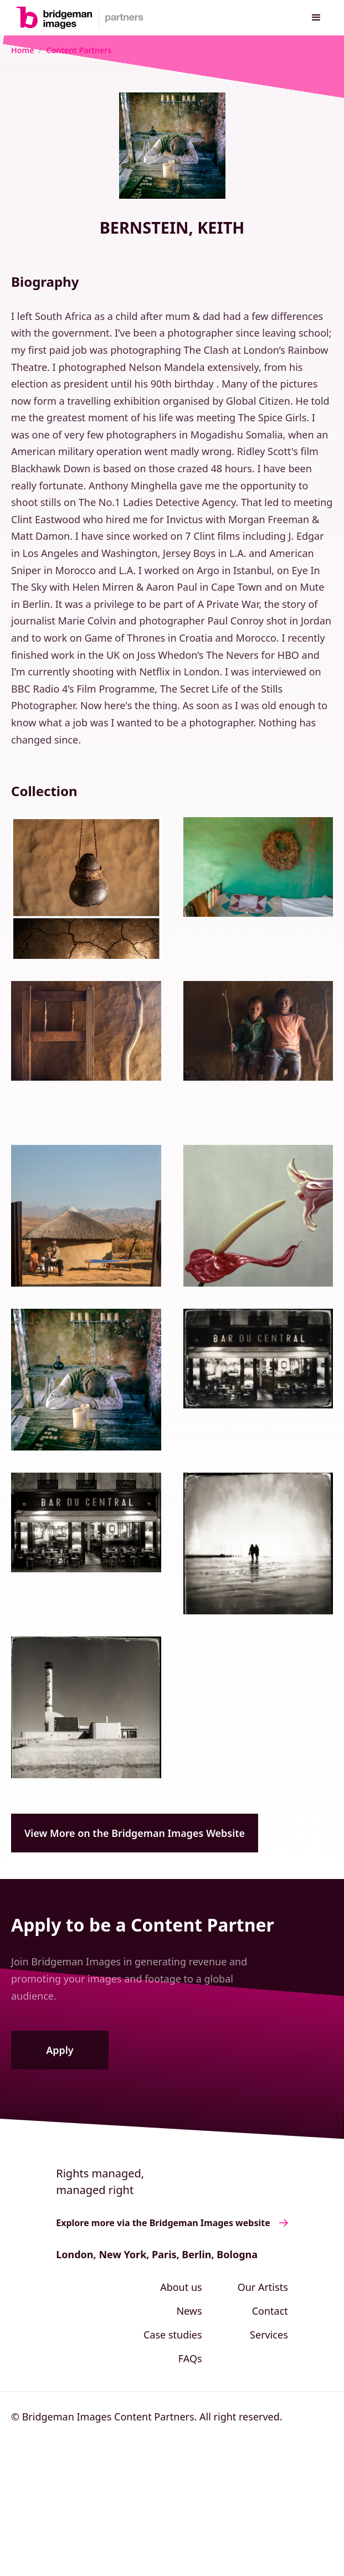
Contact (270, 2310)
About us (181, 2287)
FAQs (190, 2358)
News (189, 2310)
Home (22, 50)
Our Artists (263, 2287)
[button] (316, 17)
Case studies (172, 2334)
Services (269, 2334)
